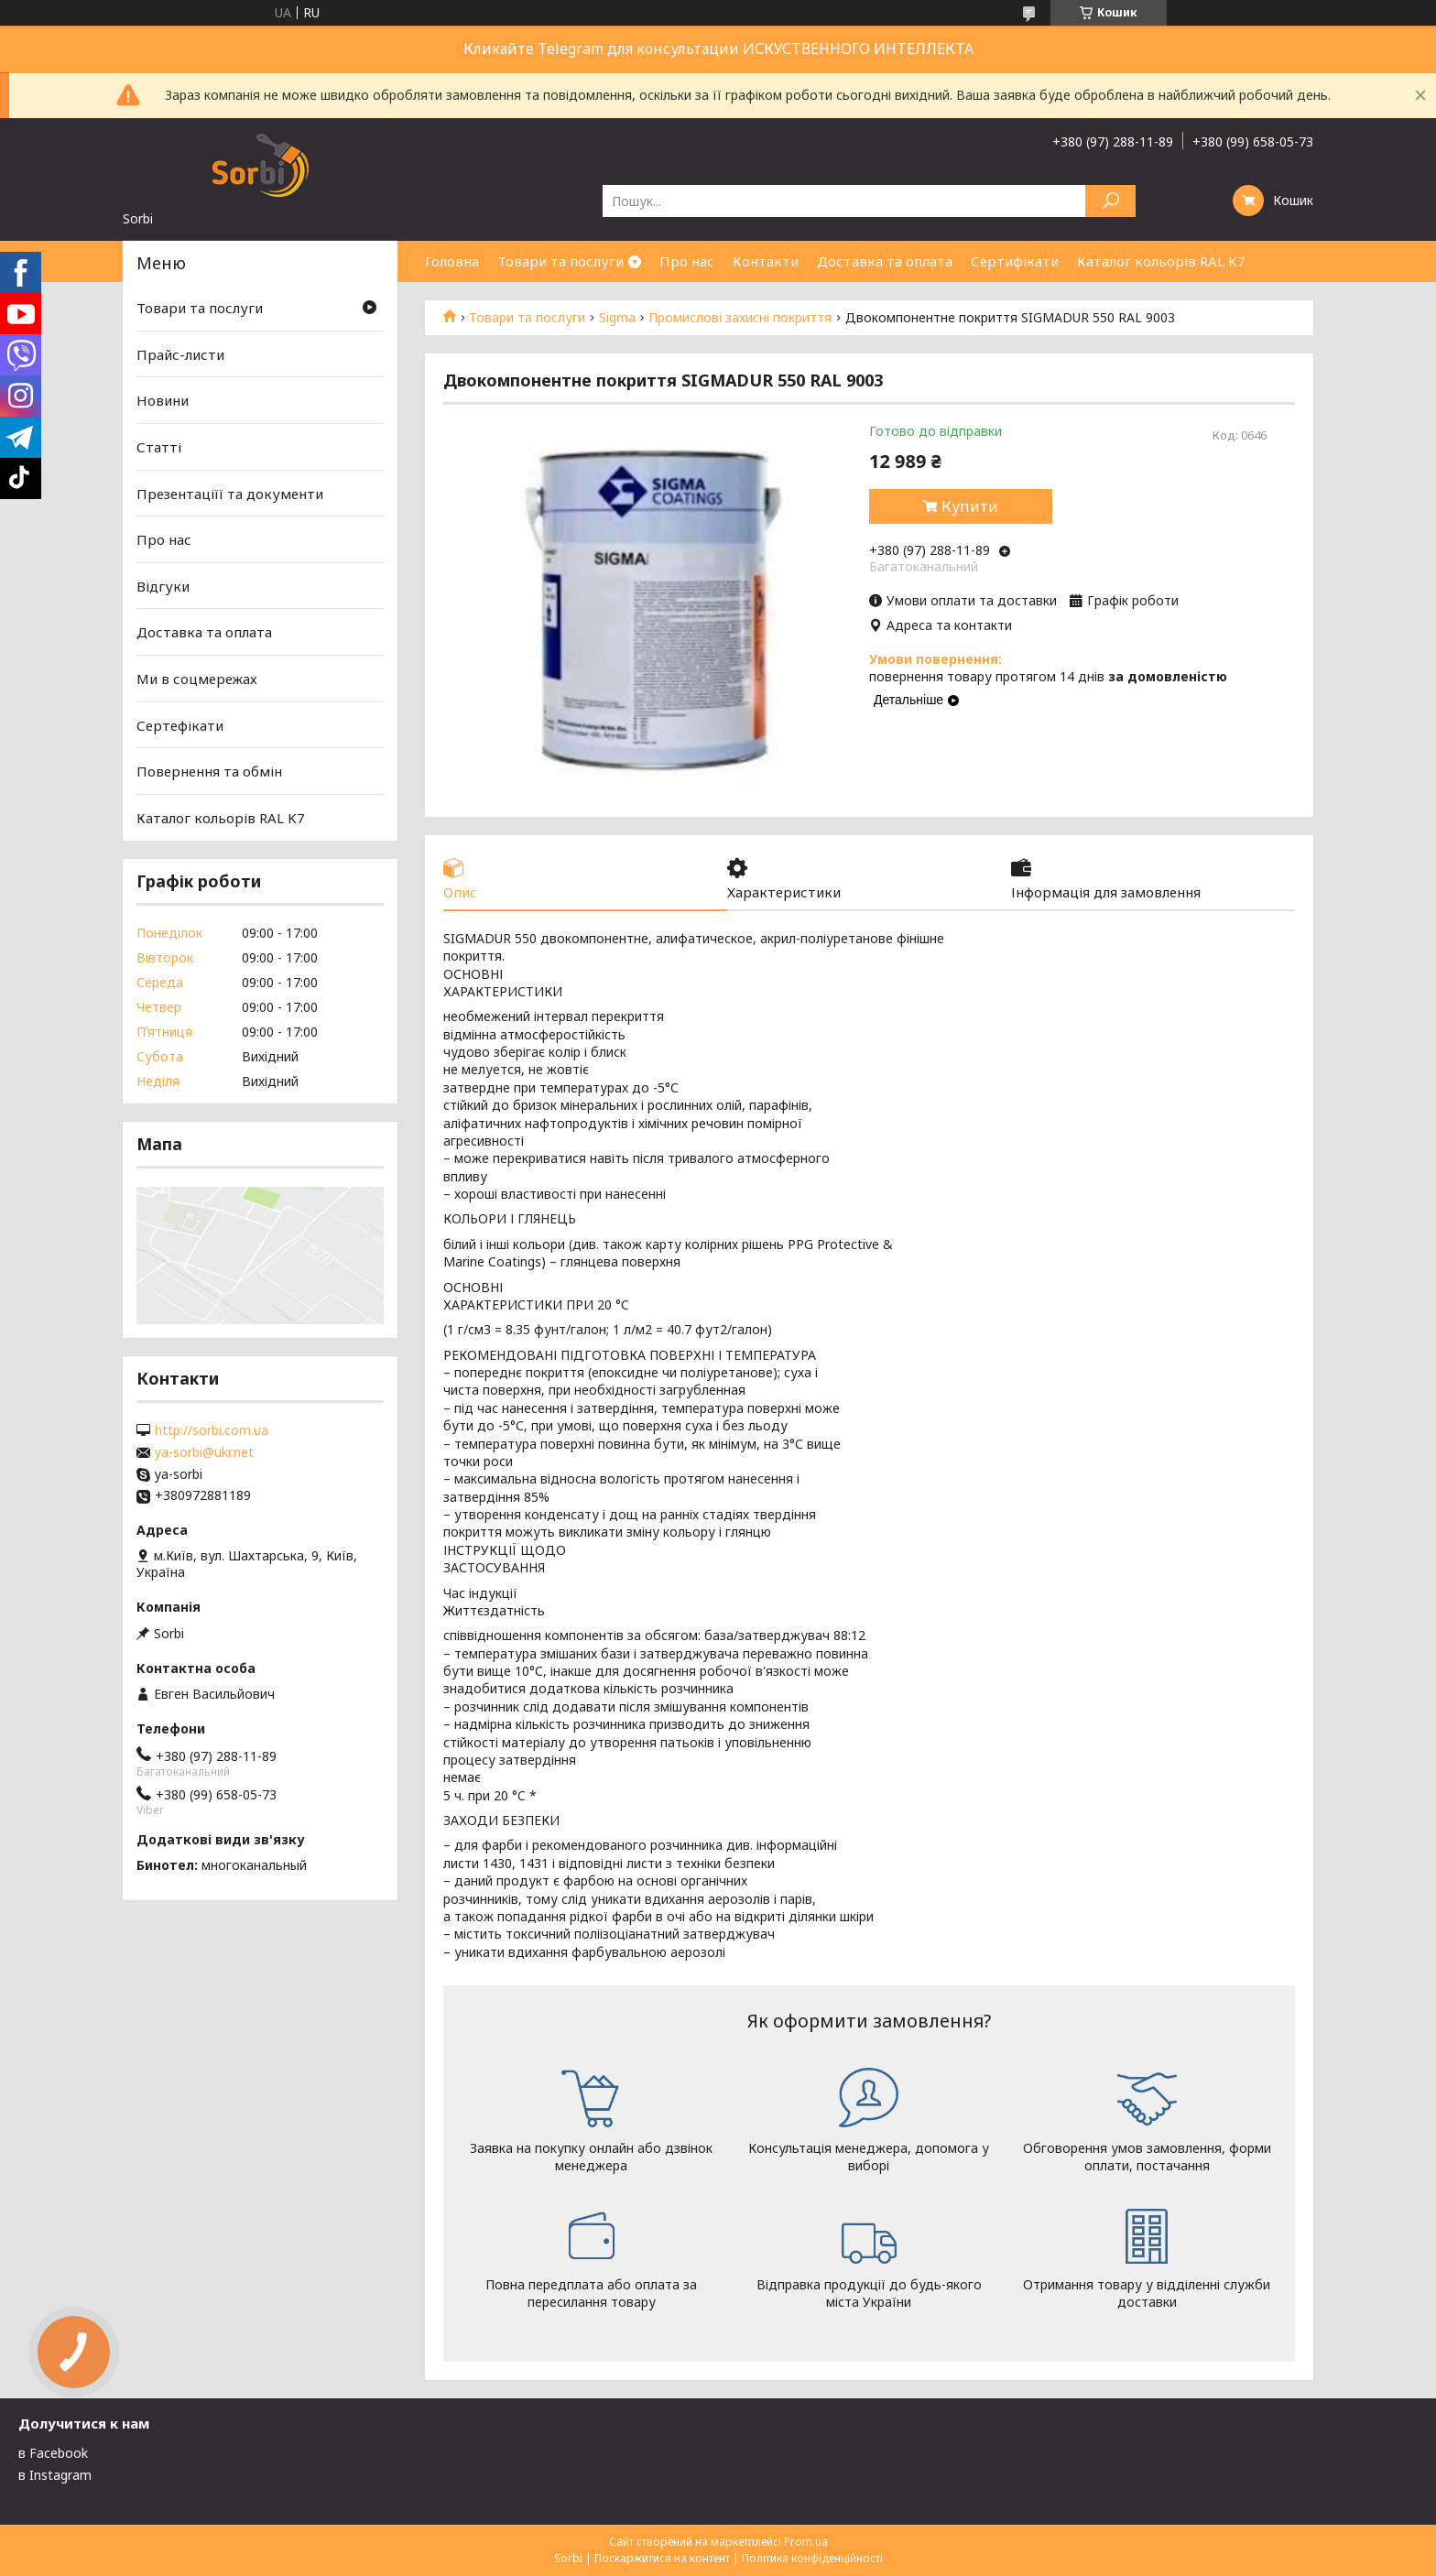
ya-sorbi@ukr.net (204, 1452)
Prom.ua (806, 2541)
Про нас (686, 261)
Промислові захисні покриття (740, 318)
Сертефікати (179, 725)
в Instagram (55, 2475)
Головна (452, 261)
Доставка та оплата (884, 261)
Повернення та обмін (209, 771)
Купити (969, 506)
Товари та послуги (560, 261)
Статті (158, 447)
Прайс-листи (180, 354)
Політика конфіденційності (812, 2558)
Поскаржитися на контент (662, 2558)
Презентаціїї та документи (229, 493)
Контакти (766, 261)
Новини (162, 400)
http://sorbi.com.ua (211, 1430)
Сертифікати (1015, 261)
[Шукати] (1110, 201)
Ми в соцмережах (196, 678)
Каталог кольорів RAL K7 (1161, 261)
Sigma (617, 318)
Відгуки (163, 586)
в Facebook (53, 2453)
